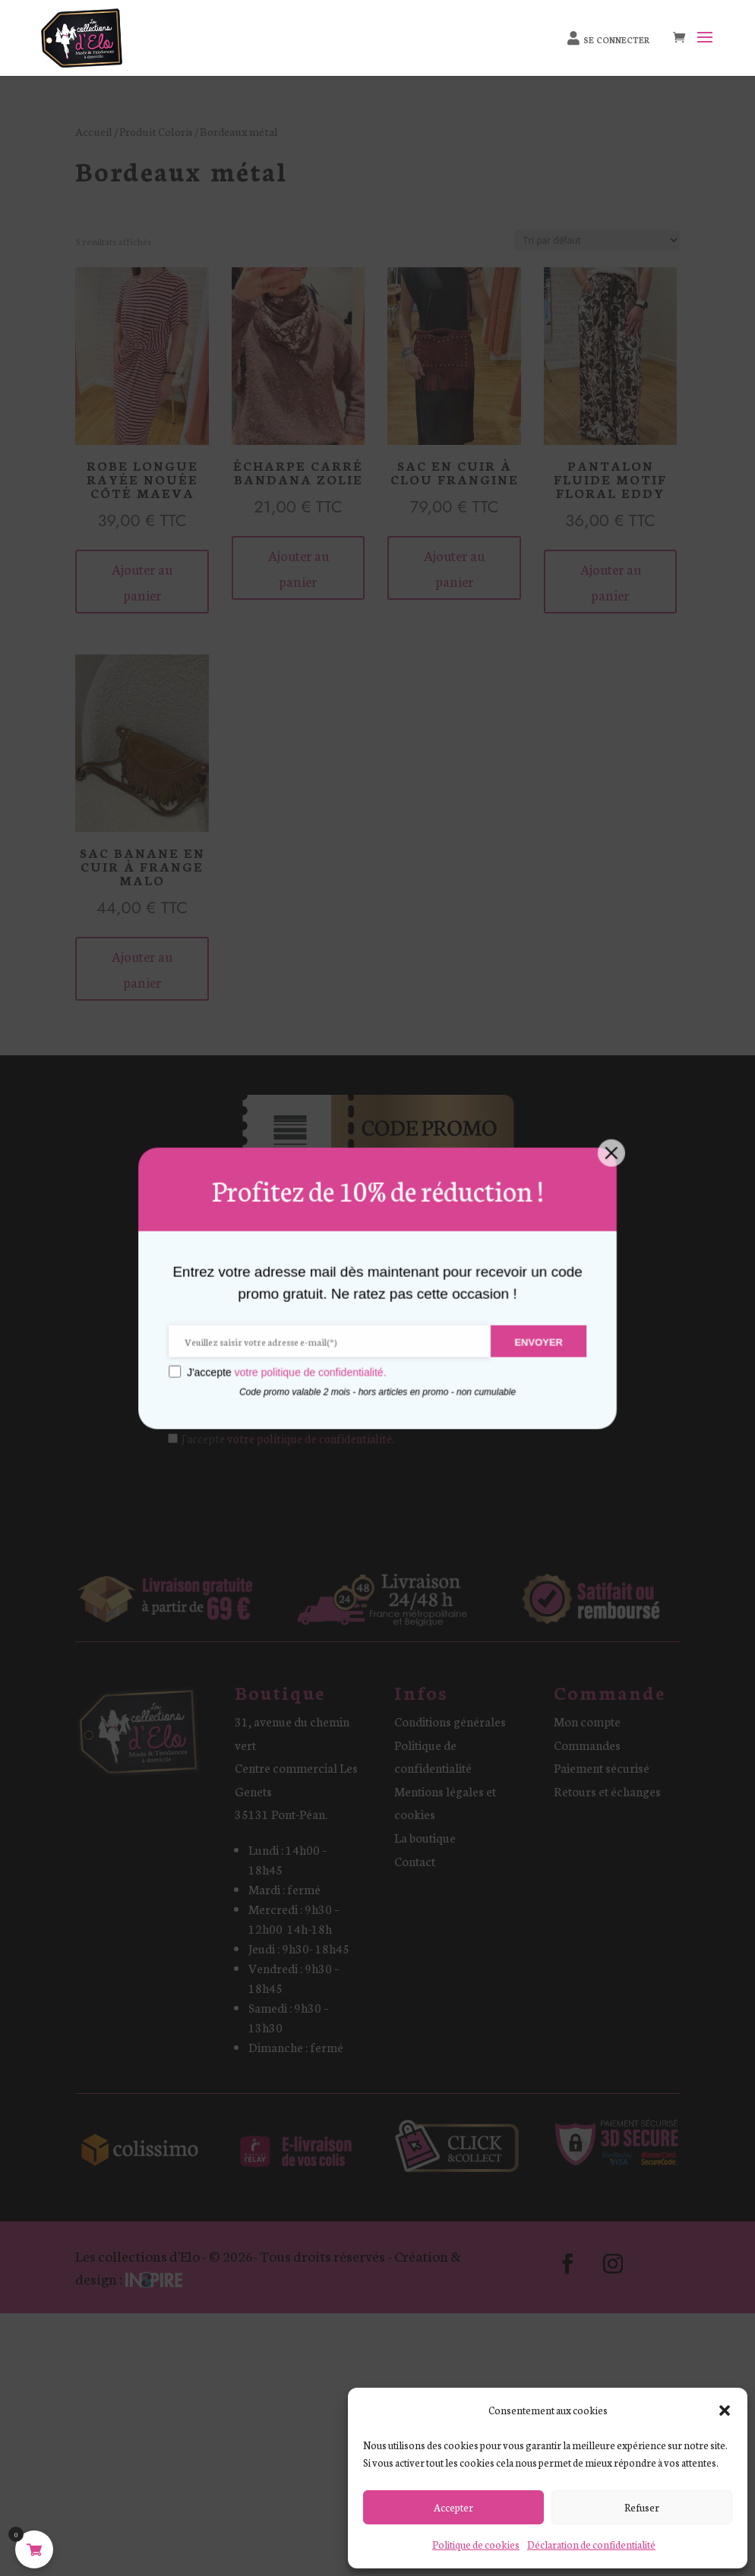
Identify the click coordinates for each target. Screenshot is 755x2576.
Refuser (641, 2507)
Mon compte (587, 1720)
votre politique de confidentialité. (310, 1438)
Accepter (453, 2507)
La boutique (425, 1837)
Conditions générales (450, 1720)
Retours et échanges (607, 1790)
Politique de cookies (476, 2544)
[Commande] (597, 240)
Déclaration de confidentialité (591, 2544)
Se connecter (616, 40)
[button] (724, 2410)
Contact (414, 1860)
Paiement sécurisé (601, 1767)
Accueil (93, 131)
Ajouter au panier (142, 581)
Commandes (587, 1744)
